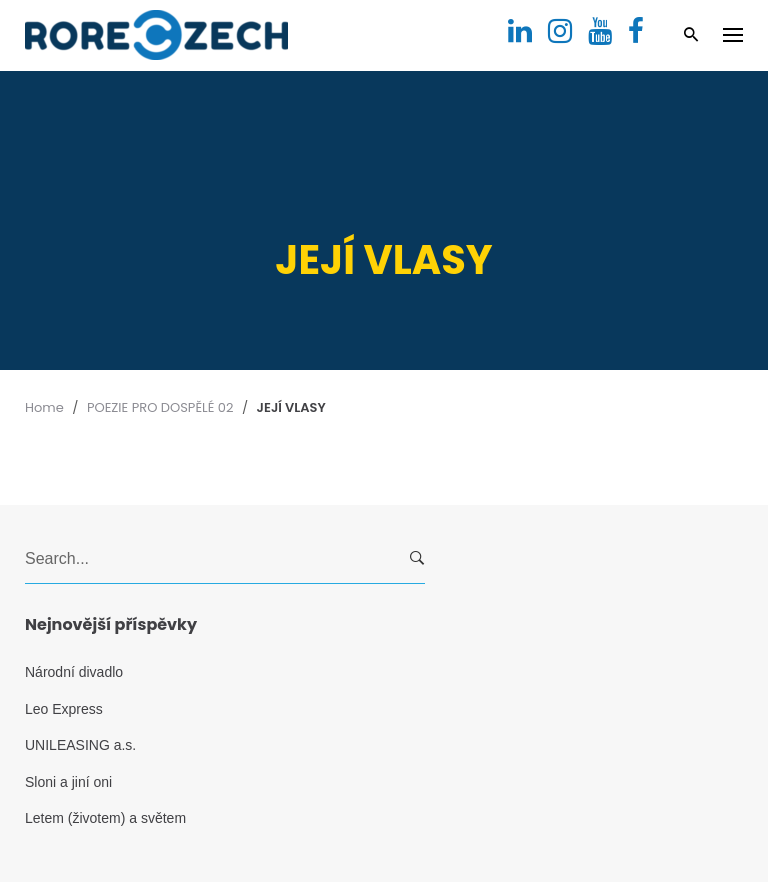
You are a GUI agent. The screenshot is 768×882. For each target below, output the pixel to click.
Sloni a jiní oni (68, 782)
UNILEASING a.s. (80, 745)
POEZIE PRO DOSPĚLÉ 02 (160, 407)
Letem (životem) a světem (105, 818)
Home (44, 407)
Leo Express (64, 709)
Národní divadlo (74, 672)
